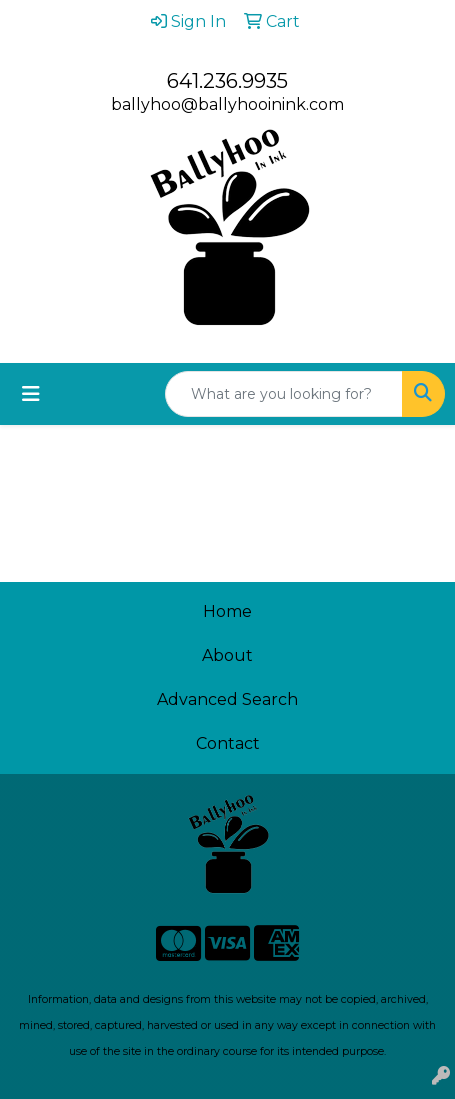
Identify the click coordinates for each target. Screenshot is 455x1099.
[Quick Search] (284, 394)
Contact (228, 743)
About (227, 655)
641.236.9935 (227, 81)
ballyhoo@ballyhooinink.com (227, 104)
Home (227, 611)
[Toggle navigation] (31, 394)
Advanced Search (227, 699)
